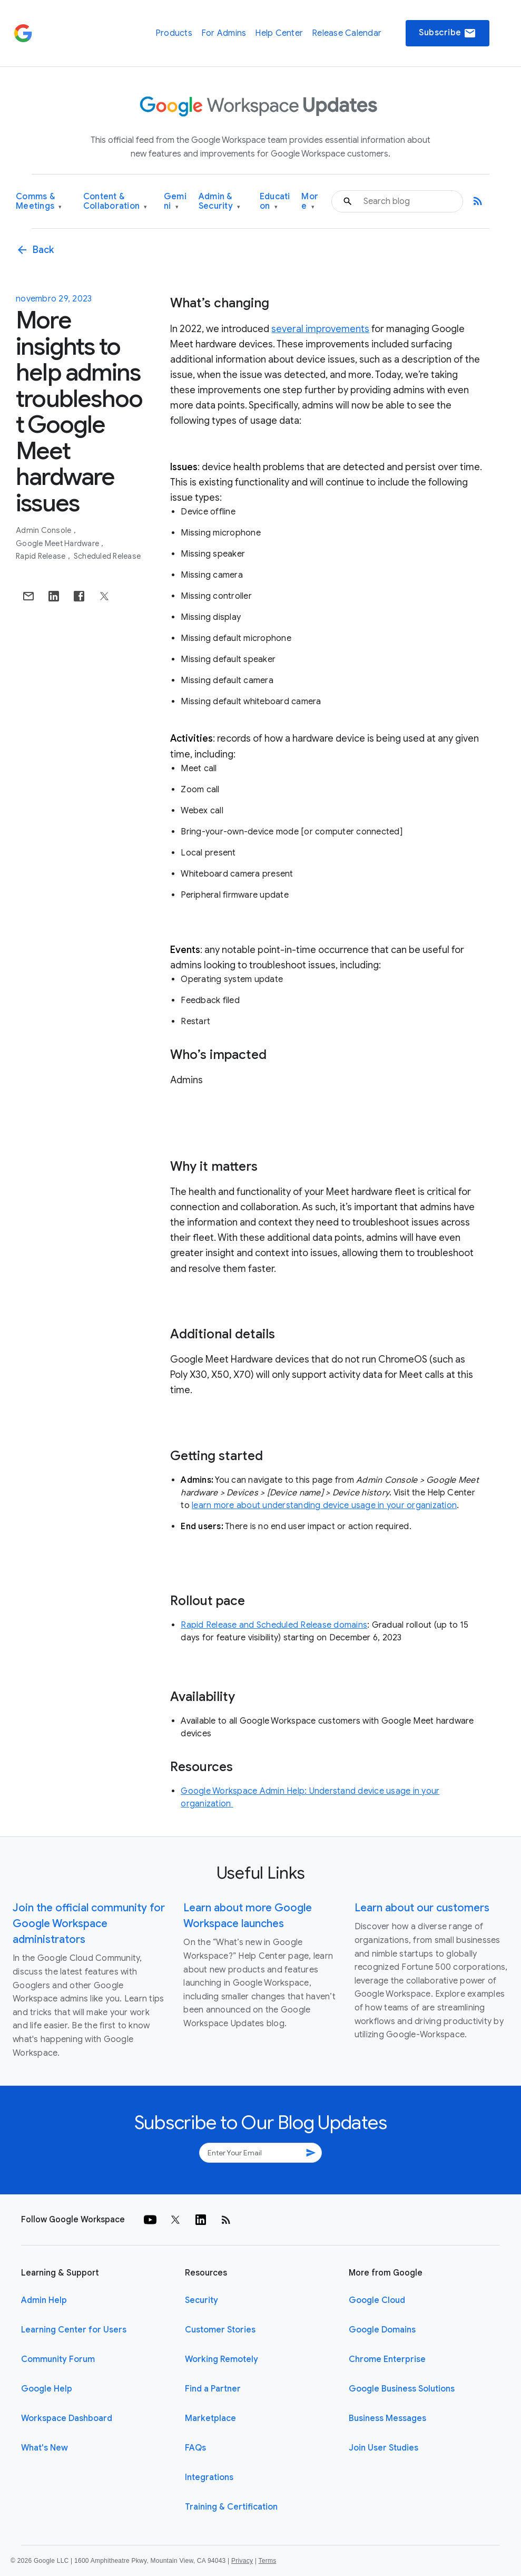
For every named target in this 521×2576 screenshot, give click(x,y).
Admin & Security (220, 201)
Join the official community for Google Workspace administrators (89, 1923)
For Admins (224, 33)
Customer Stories (220, 2330)
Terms (267, 2560)
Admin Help (44, 2300)
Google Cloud (377, 2300)
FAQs (195, 2448)
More (309, 201)
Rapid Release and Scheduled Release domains (274, 1625)
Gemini (175, 201)
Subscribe (447, 33)
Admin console (44, 530)
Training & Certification (231, 2507)
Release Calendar (346, 33)
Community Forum (58, 2359)
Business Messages (387, 2418)
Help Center (279, 33)
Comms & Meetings (39, 201)
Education (275, 201)
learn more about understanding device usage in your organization (324, 1505)
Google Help (46, 2389)
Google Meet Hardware (58, 543)
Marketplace (210, 2418)
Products (173, 33)
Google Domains (382, 2330)
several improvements (320, 329)
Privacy (242, 2560)
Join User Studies (383, 2448)
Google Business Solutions (402, 2389)
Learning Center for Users (73, 2330)
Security (201, 2300)
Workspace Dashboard (66, 2418)
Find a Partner (213, 2389)
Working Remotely (221, 2359)
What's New (44, 2448)
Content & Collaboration (115, 201)
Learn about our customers (422, 1907)
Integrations (209, 2477)
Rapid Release (41, 556)
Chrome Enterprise (387, 2359)
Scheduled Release (107, 556)
